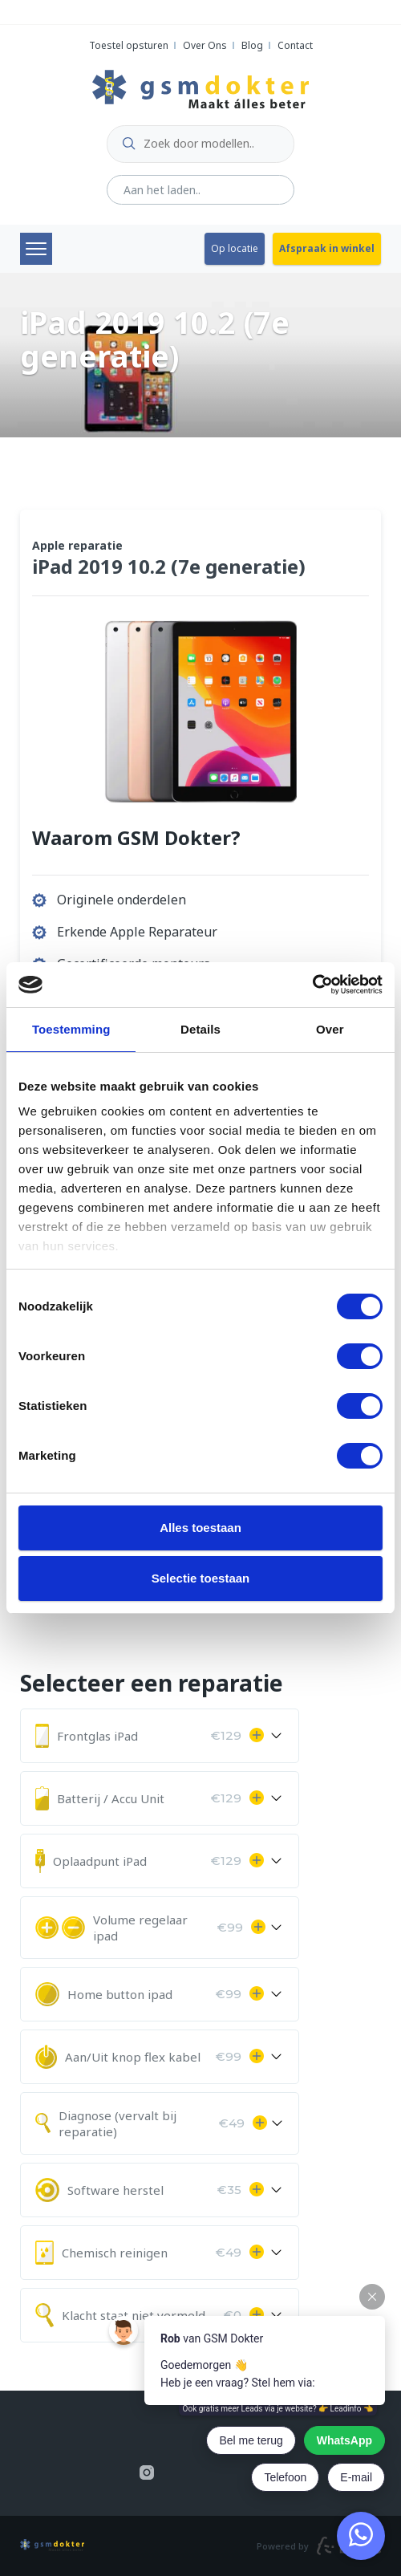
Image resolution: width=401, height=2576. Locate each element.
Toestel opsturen (128, 45)
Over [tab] (330, 1029)
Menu (36, 249)
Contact (295, 45)
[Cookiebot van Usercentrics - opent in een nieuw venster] (312, 984)
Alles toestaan (200, 1527)
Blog (252, 45)
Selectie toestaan (201, 1578)
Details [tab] (200, 1029)
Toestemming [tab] (71, 1029)
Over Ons (205, 45)
